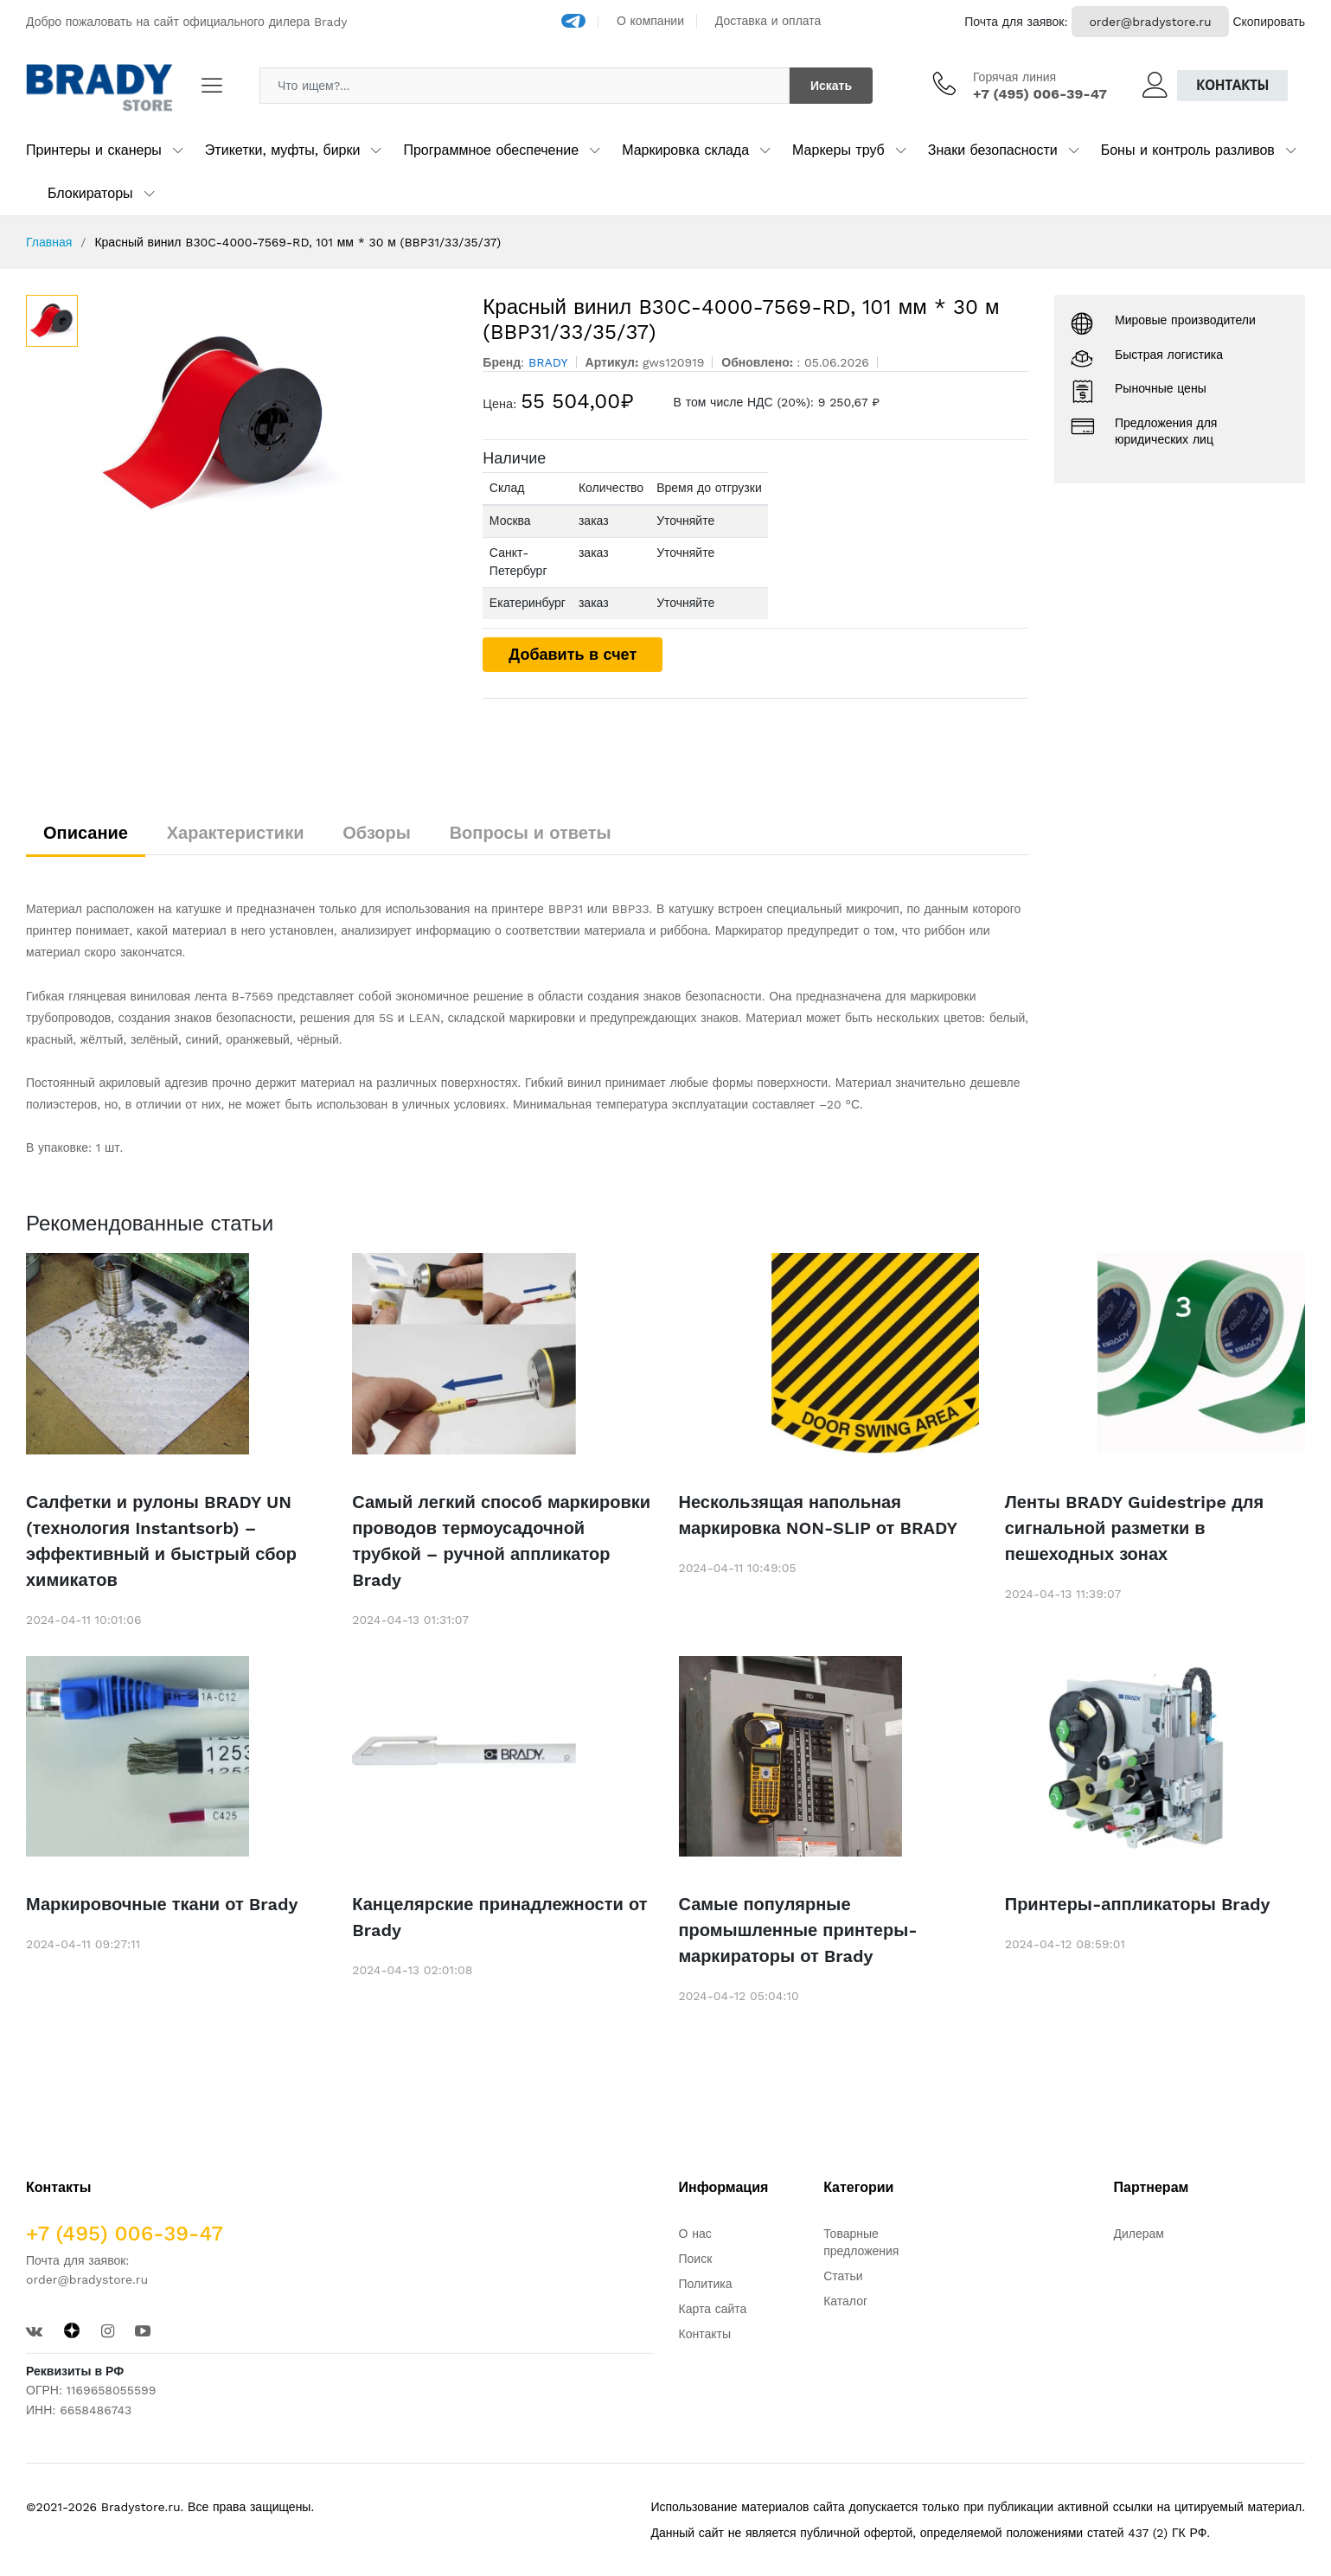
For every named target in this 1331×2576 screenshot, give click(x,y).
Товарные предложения (861, 2242)
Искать (831, 86)
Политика (706, 2284)
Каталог (845, 2301)
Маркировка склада (685, 150)
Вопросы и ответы (530, 832)
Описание (85, 832)
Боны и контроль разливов (1188, 150)
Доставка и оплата (768, 21)
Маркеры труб (838, 150)
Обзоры (376, 832)
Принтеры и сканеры (94, 150)
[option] (272, 424)
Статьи (842, 2276)
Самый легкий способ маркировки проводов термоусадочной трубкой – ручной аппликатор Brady (501, 1541)
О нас (695, 2233)
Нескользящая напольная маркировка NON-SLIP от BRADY (818, 1515)
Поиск (696, 2259)
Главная (49, 242)
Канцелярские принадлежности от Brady (499, 1917)
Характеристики (235, 832)
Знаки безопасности (993, 150)
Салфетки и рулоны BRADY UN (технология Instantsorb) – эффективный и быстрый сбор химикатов (161, 1541)
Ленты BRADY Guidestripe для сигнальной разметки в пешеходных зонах (1134, 1528)
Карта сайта (713, 2309)
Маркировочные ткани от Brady (162, 1904)
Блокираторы (90, 193)
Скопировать (1268, 22)
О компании (650, 21)
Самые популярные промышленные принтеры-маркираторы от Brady (798, 1930)
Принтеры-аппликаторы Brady (1137, 1904)
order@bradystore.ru (1150, 22)
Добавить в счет (573, 654)
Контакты (1232, 85)
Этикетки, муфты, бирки (283, 150)
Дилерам (1139, 2233)
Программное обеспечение (491, 150)
